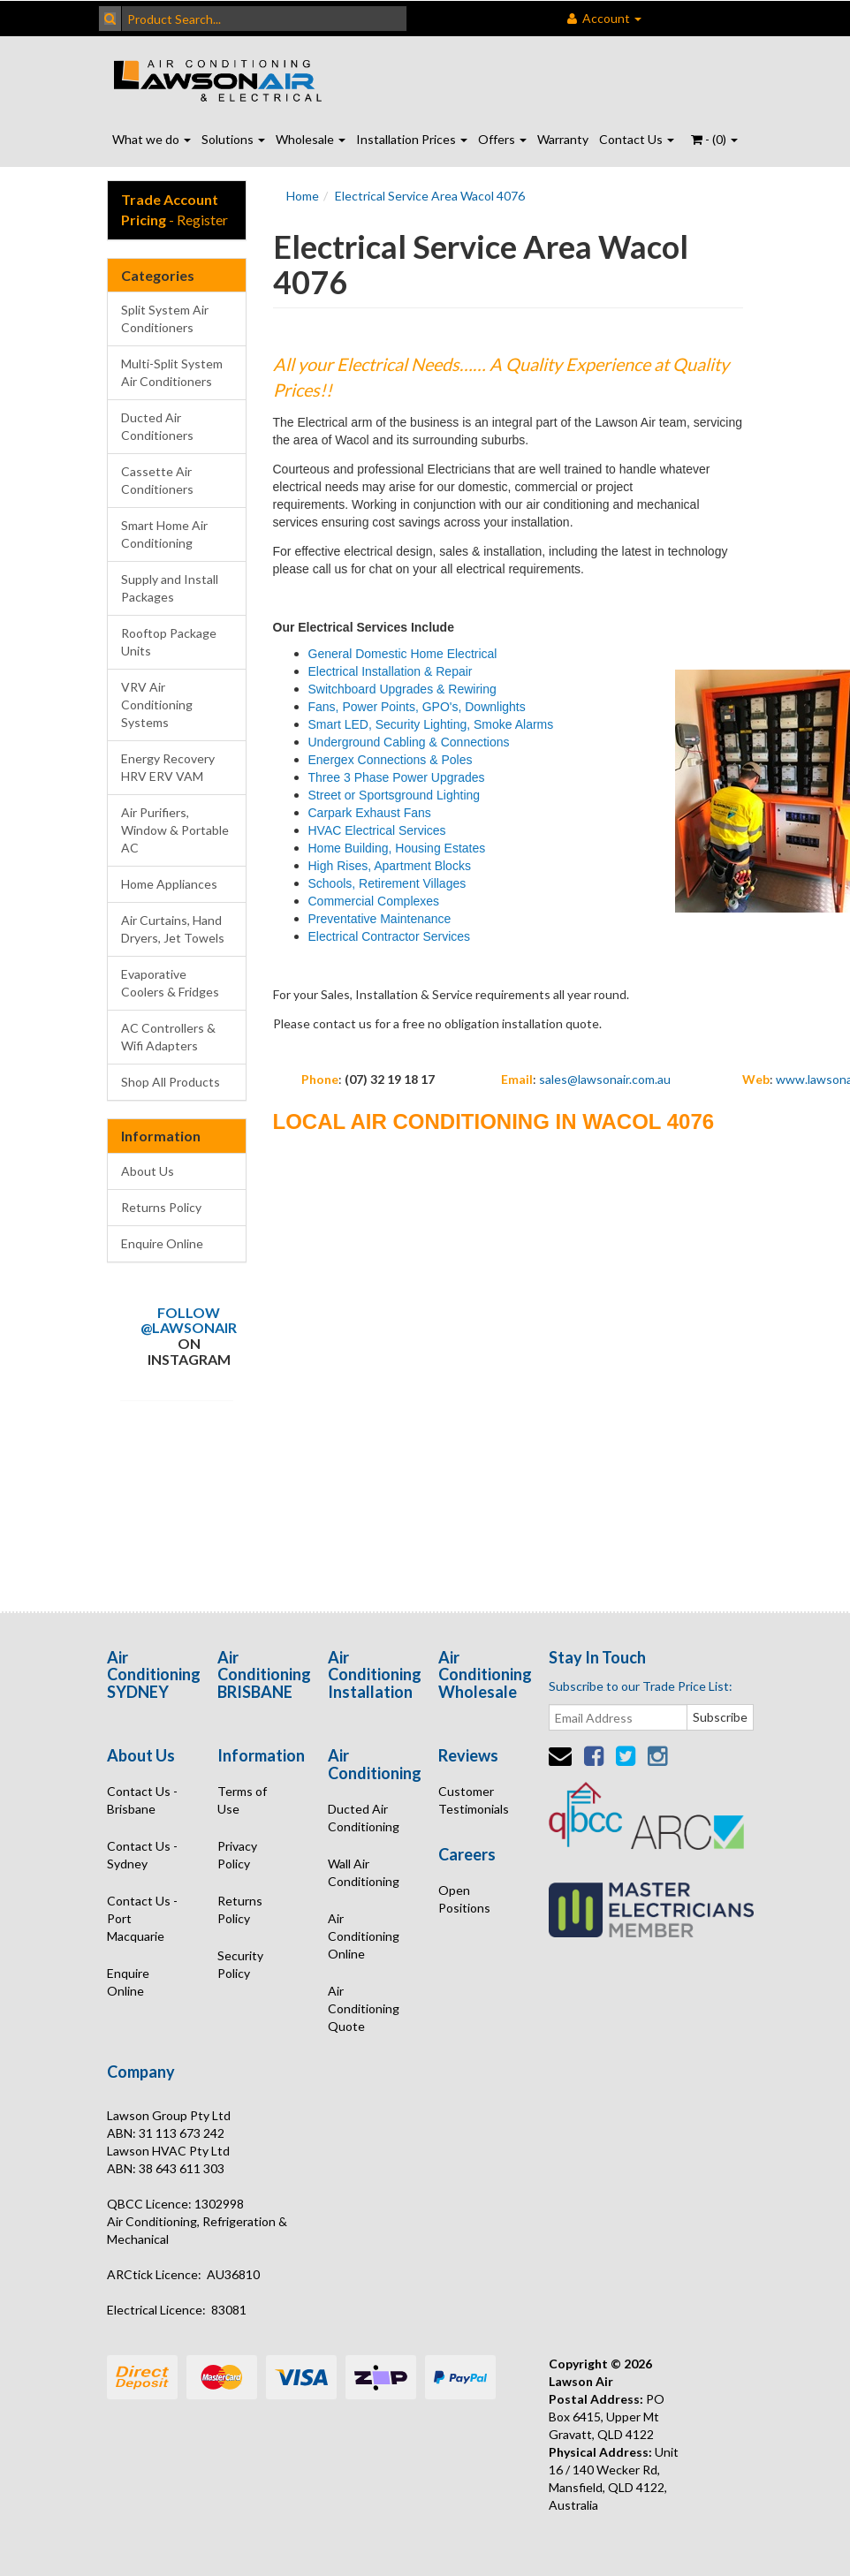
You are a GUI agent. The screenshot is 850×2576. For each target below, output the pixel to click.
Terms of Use (242, 1800)
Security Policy (240, 1964)
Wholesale (310, 139)
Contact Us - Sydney (142, 1854)
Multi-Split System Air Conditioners (172, 372)
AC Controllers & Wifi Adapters (168, 1036)
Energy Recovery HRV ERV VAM (168, 767)
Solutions (233, 139)
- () (714, 139)
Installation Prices (411, 139)
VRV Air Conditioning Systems (157, 704)
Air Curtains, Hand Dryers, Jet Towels (172, 929)
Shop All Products (170, 1081)
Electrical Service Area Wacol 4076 (430, 195)
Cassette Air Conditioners (157, 480)
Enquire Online (162, 1243)
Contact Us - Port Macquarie (142, 1918)
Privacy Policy (237, 1854)
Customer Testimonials (473, 1800)
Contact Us (636, 139)
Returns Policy (161, 1207)
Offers (502, 139)
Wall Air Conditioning (363, 1872)
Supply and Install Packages (169, 588)
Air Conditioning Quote (363, 2008)
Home (302, 195)
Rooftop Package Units (168, 641)
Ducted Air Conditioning (363, 1817)
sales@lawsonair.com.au (605, 1079)
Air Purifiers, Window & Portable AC (175, 830)
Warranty (562, 139)
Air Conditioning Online (363, 1936)
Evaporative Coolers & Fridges (170, 982)
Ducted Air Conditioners (157, 426)
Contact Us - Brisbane (142, 1800)
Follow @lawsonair (188, 1320)
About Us (147, 1170)
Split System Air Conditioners (165, 318)
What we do (151, 139)
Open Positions (464, 1899)
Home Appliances (169, 883)
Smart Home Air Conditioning (164, 534)
